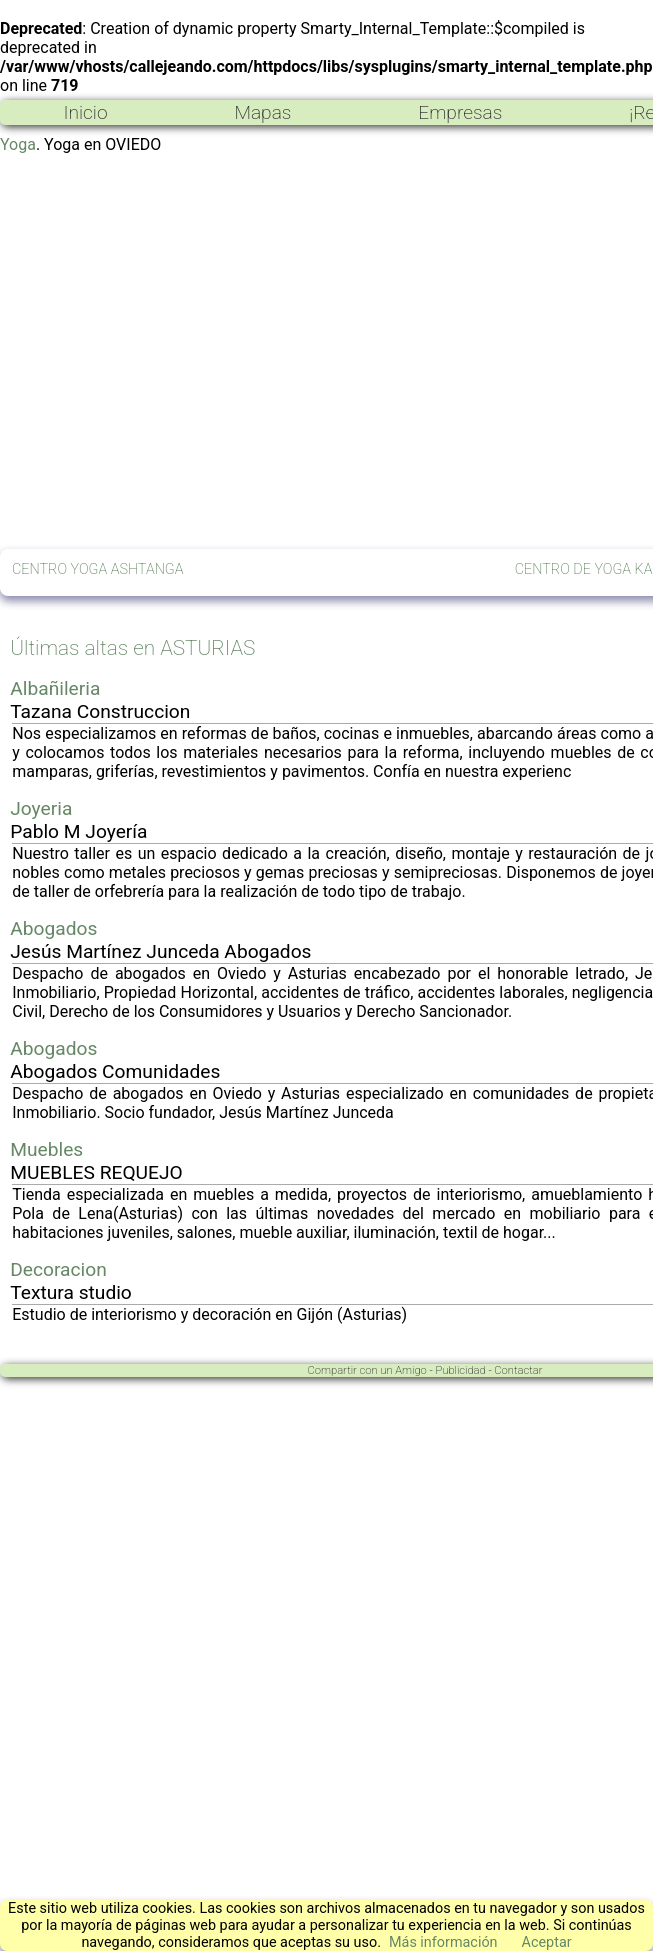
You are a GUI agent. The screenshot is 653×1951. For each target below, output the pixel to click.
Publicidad (460, 1370)
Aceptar (547, 1942)
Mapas (262, 112)
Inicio (85, 112)
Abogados (53, 928)
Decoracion (58, 1269)
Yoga (18, 144)
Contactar (518, 1370)
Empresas (460, 112)
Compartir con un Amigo (367, 1370)
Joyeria (41, 808)
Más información (443, 1942)
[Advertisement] (187, 351)
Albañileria (55, 688)
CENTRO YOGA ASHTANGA (97, 569)
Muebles (46, 1149)
